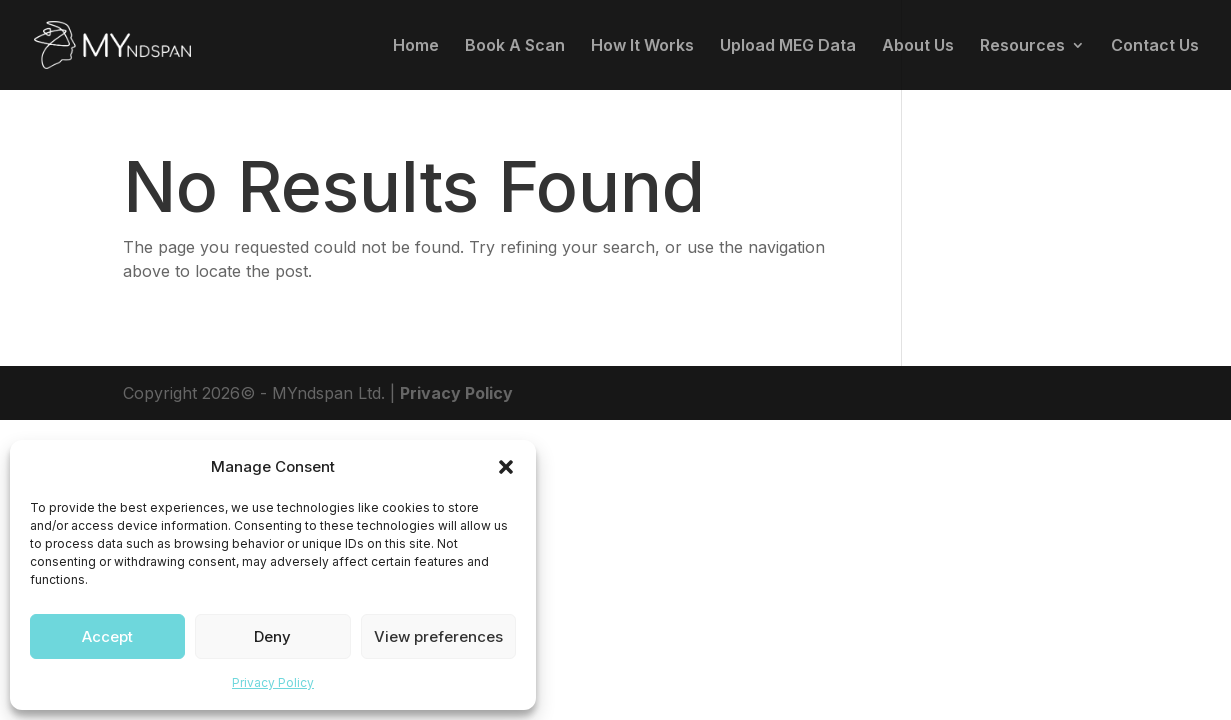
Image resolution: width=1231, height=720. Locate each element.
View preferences (438, 636)
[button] (506, 467)
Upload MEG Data (788, 46)
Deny (272, 636)
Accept (107, 636)
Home (416, 46)
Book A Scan (515, 46)
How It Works (642, 46)
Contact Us (1155, 46)
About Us (918, 46)
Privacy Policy (273, 682)
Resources (1022, 46)
